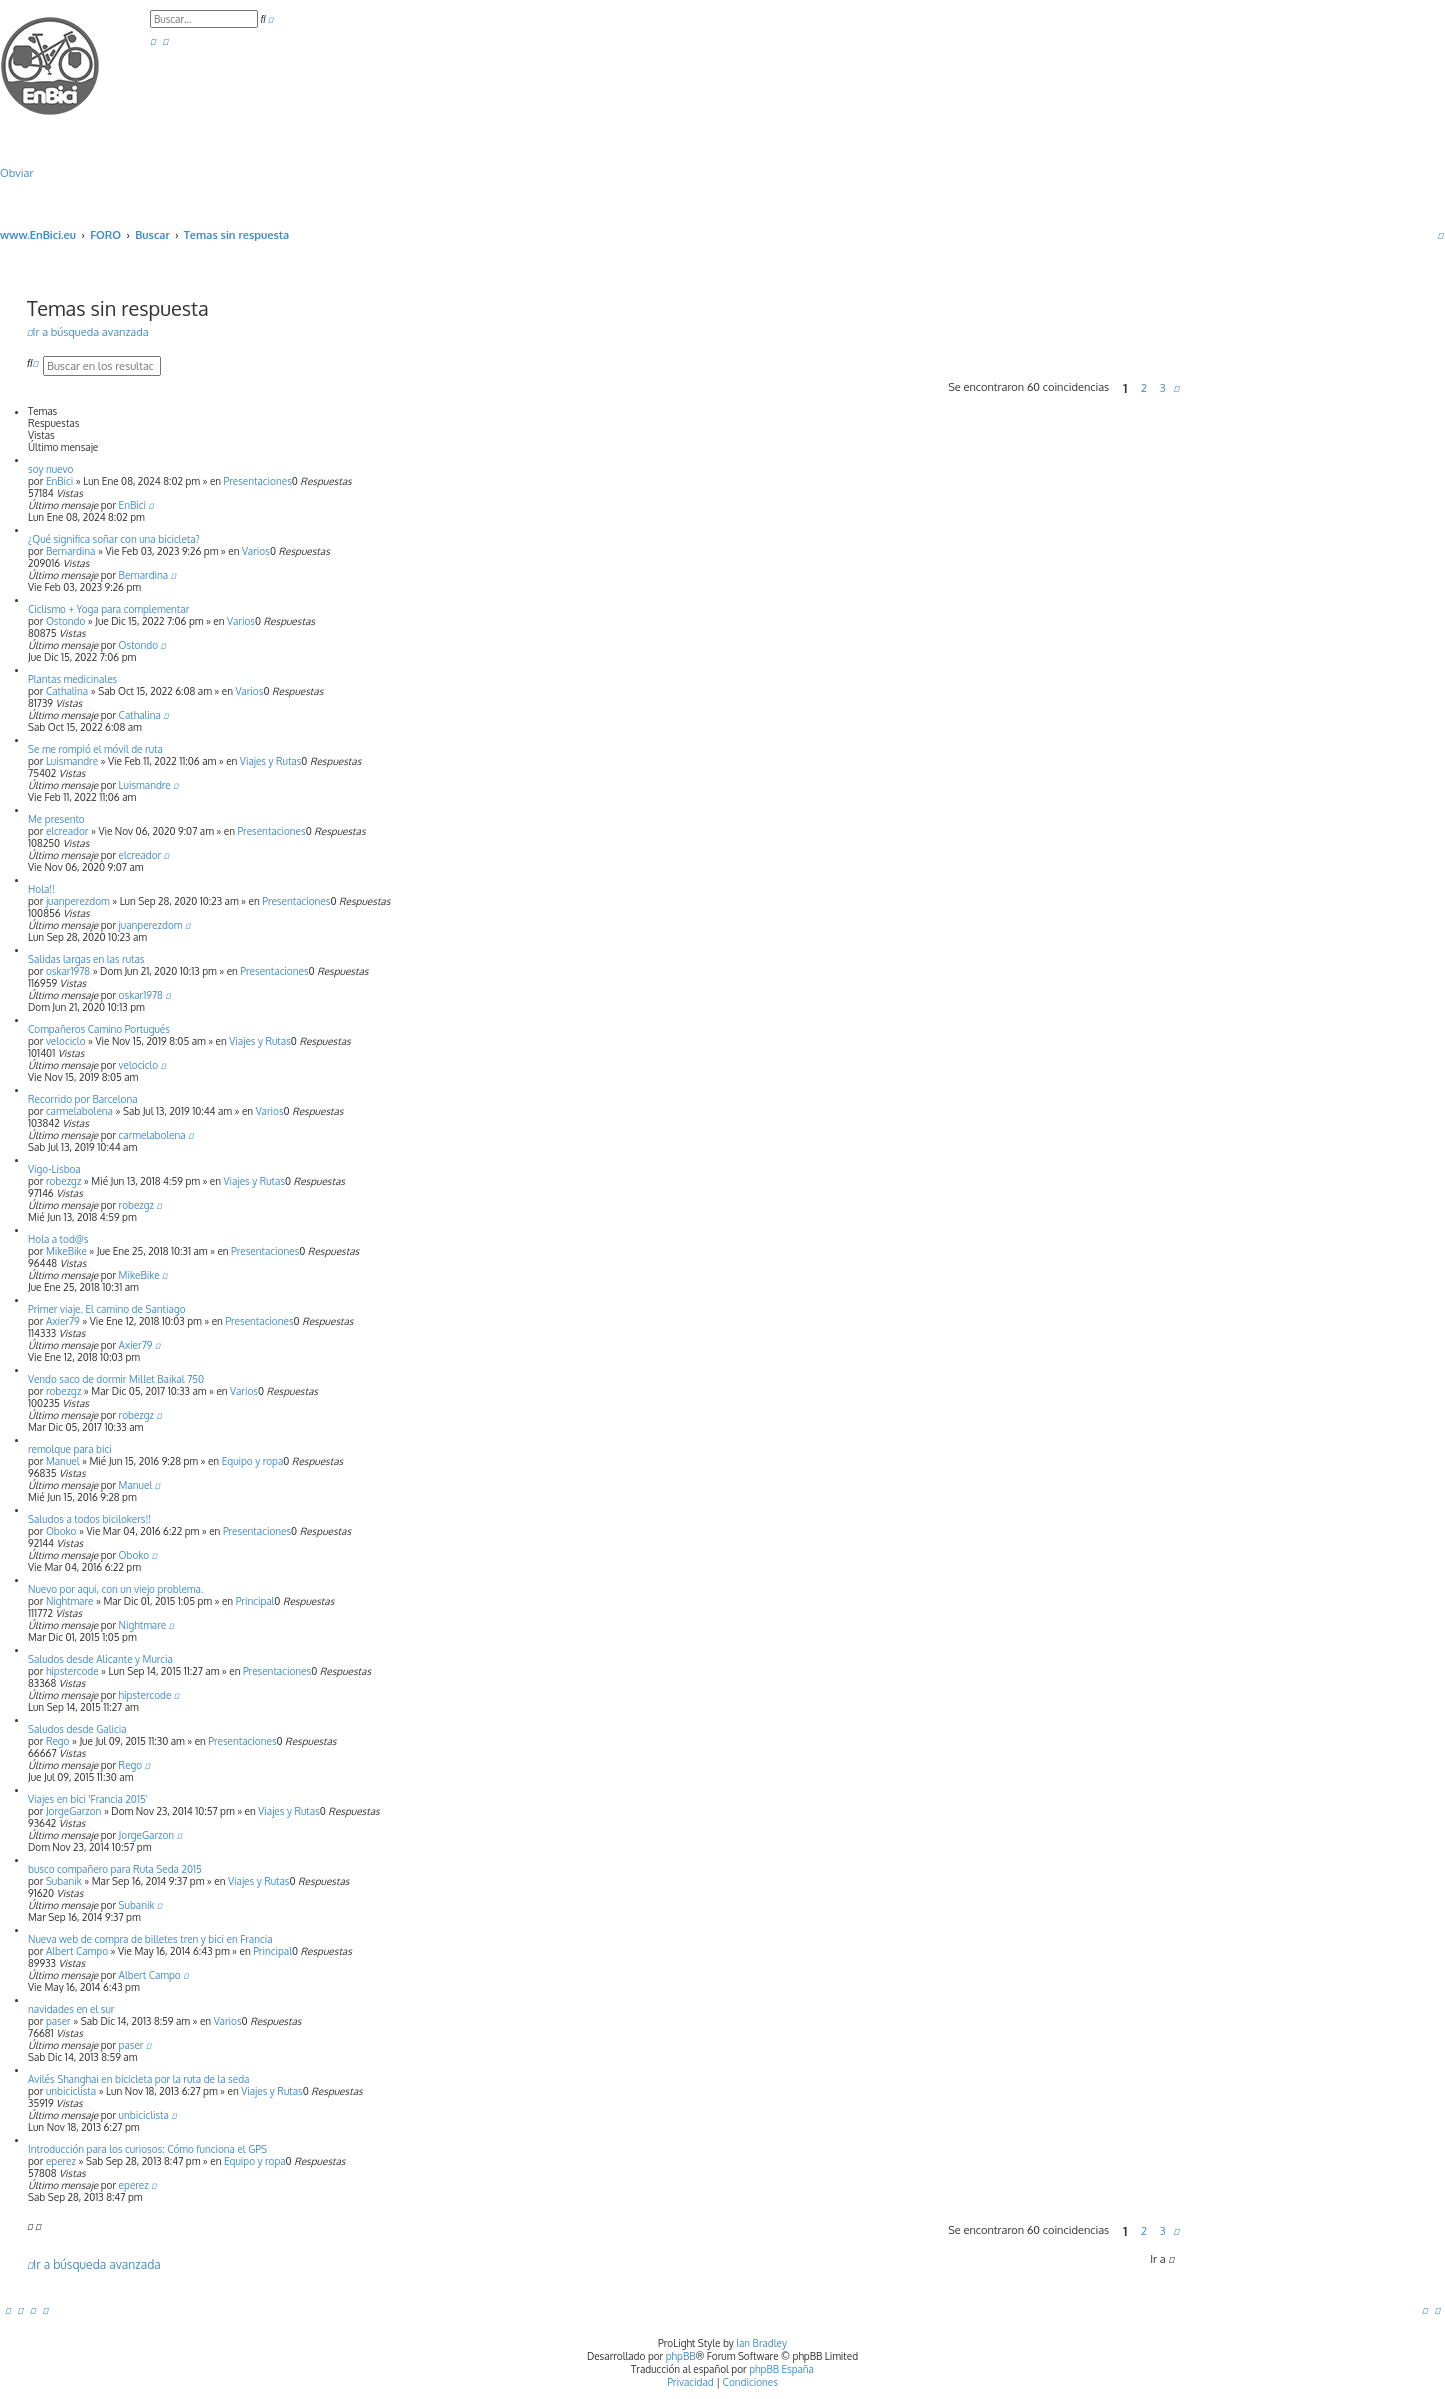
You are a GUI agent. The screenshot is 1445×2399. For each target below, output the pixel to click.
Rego (58, 1741)
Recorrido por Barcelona (83, 1099)
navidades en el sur (71, 2009)
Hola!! (41, 889)
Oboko (61, 1531)
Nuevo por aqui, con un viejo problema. (115, 1589)
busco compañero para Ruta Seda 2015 (115, 1869)
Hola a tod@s (58, 1239)
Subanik (64, 1881)
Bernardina (71, 551)
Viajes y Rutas (271, 761)
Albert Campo (77, 1951)
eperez (61, 2161)
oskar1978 (68, 971)
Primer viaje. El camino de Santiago (107, 1309)
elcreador (67, 831)
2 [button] (1144, 388)
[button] (1177, 388)
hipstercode (72, 1671)
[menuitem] (153, 41)
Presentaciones (258, 481)
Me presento (56, 819)
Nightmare (70, 1601)
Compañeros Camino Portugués (99, 1029)
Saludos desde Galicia (77, 1729)
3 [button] (1163, 388)
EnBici (59, 481)
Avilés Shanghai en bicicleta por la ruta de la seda (138, 2079)
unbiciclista (71, 2091)
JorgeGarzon (74, 1811)
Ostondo (65, 621)
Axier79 (63, 1321)
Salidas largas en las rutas (86, 959)
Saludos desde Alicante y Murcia (100, 1659)
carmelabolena (79, 1111)
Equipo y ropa (253, 1461)
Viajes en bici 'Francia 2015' (88, 1799)
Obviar (16, 173)
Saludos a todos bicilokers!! (89, 1519)
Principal (255, 1601)
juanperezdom (78, 901)
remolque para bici (70, 1449)
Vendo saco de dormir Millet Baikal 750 (116, 1379)
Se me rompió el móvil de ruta (95, 749)
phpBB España (781, 2369)
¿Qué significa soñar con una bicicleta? (114, 539)
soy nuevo (50, 469)
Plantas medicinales (72, 679)
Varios (256, 551)
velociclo (66, 1041)
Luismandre (72, 761)
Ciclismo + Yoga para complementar (108, 609)
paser (58, 2021)
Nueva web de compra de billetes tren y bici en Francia (150, 1939)
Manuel (63, 1461)
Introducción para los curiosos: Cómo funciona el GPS (147, 2149)
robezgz (63, 1181)
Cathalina (67, 691)
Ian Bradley (761, 2343)
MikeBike (66, 1251)
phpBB (681, 2356)
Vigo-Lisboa (54, 1169)
